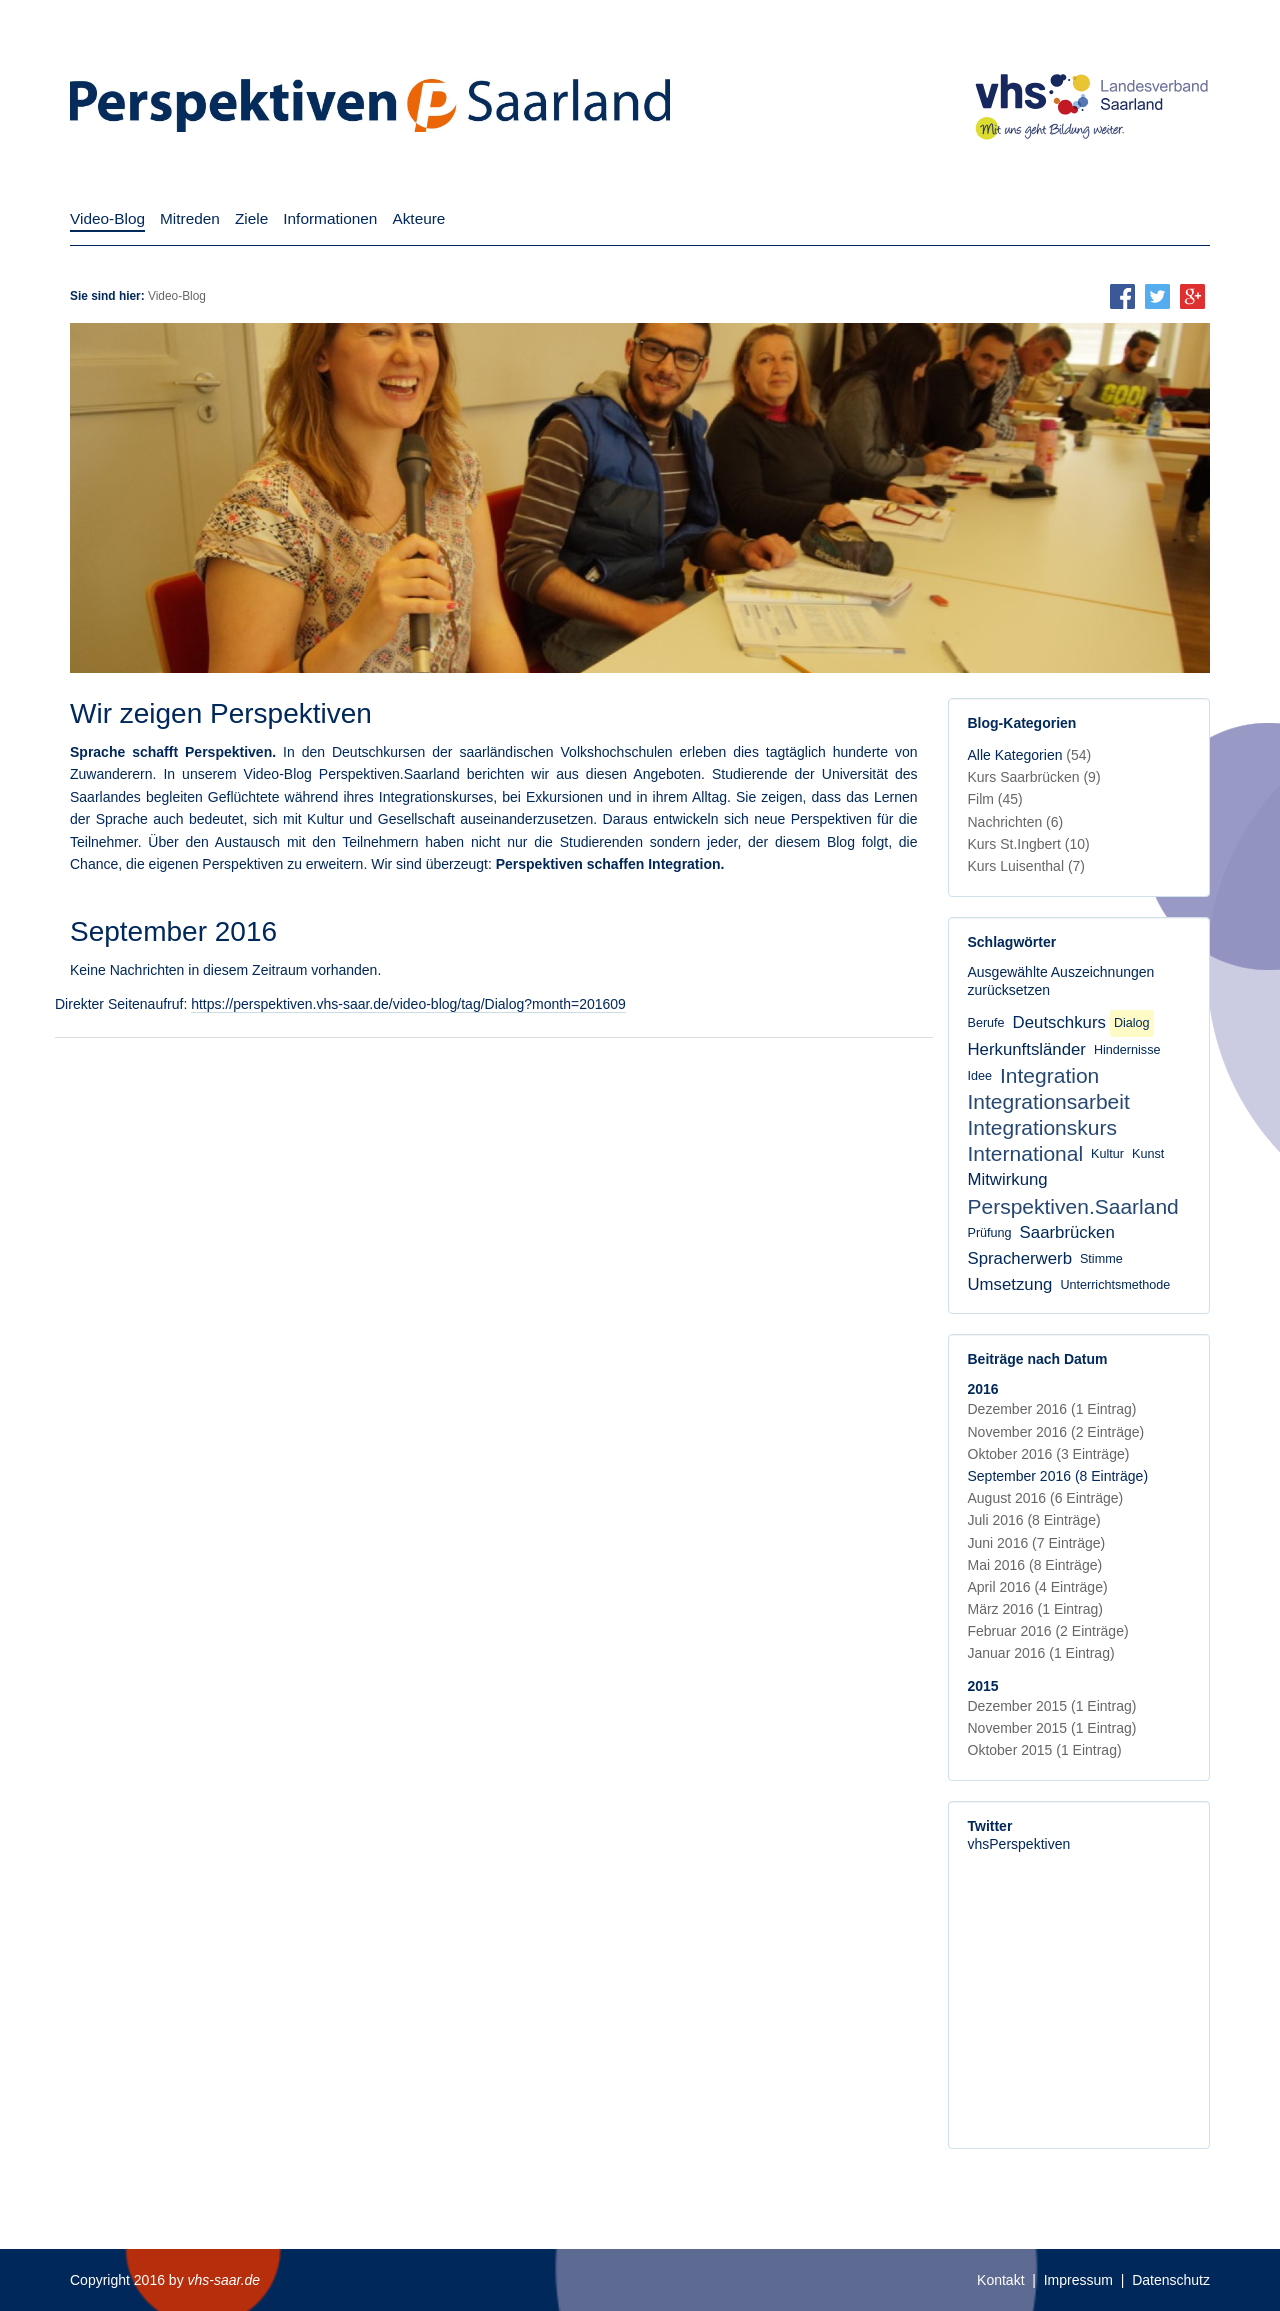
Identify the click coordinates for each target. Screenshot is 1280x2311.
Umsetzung (1010, 1284)
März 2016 (1035, 1609)
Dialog (1132, 1023)
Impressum (1078, 2280)
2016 (983, 1389)
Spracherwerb (1020, 1258)
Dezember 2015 (1052, 1706)
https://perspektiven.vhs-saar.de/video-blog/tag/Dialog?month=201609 (408, 1004)
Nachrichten (1016, 822)
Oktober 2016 (1049, 1454)
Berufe (986, 1023)
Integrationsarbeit (1049, 1101)
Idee (980, 1076)
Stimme (1101, 1259)
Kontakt (1000, 2280)
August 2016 (1046, 1498)
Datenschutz (1171, 2280)
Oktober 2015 (1045, 1750)
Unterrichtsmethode (1115, 1285)
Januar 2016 (1041, 1653)
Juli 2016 (1034, 1520)
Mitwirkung (1008, 1179)
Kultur (1107, 1154)
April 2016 (1038, 1587)
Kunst (1148, 1154)
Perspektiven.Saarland (1073, 1206)
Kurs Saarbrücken (1034, 777)
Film (995, 799)
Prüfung (990, 1233)
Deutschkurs (1059, 1022)
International (1026, 1153)
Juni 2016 (1037, 1543)
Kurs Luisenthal (1027, 866)
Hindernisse (1127, 1050)
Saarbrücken (1067, 1232)
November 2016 (1056, 1432)
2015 (983, 1686)
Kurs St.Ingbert (1029, 844)
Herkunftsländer (1027, 1049)
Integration (1049, 1075)
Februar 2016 (1048, 1631)
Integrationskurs (1042, 1127)
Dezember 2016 (1052, 1409)
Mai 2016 (1035, 1565)
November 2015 (1052, 1728)
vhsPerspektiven (1019, 1844)
